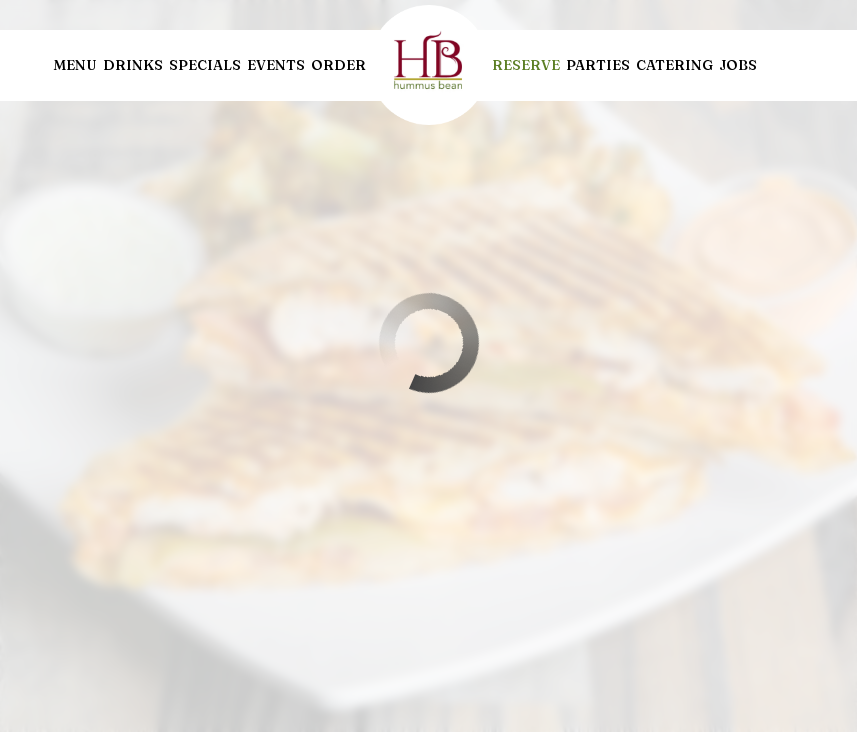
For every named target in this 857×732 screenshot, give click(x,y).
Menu (75, 65)
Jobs (738, 65)
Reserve (526, 65)
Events (276, 65)
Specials (205, 65)
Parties (598, 65)
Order (338, 65)
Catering (674, 65)
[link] (429, 65)
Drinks (133, 65)
